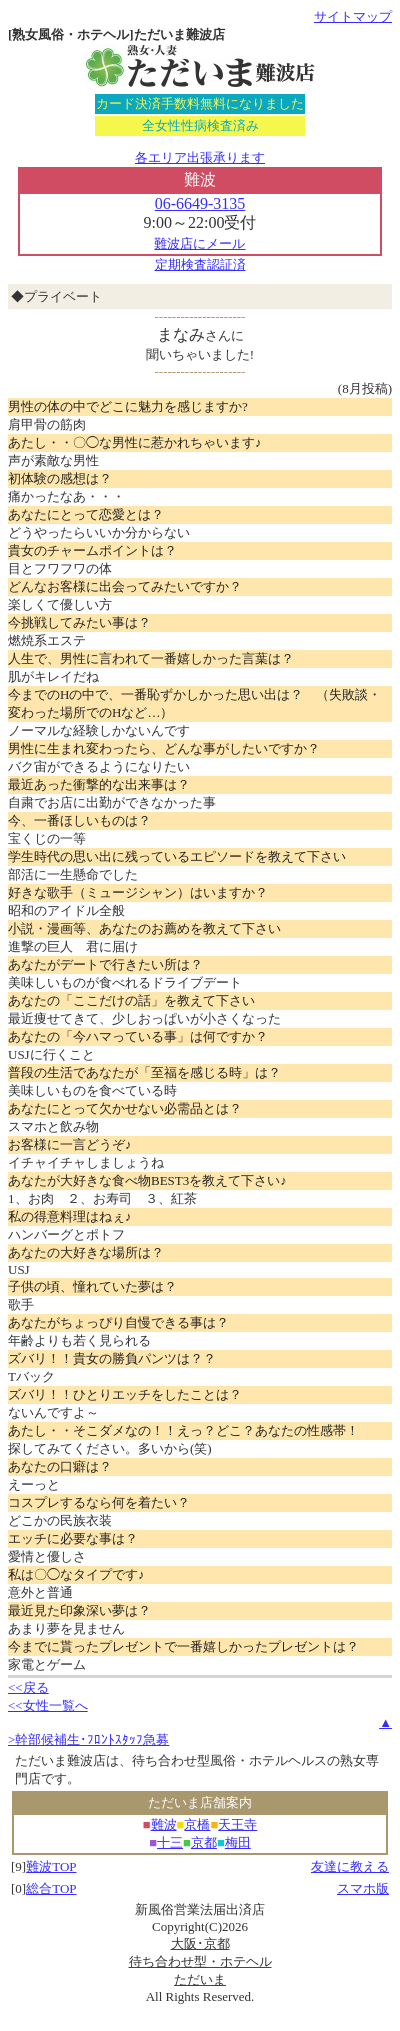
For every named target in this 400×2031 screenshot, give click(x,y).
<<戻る (28, 1687)
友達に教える (350, 1866)
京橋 (197, 1824)
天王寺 (237, 1824)
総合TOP (51, 1888)
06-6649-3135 (200, 203)
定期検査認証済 (200, 264)
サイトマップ (353, 16)
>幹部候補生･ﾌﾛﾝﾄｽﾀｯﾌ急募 (88, 1739)
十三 (170, 1842)
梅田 (238, 1842)
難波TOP (51, 1866)
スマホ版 (363, 1888)
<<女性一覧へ (48, 1705)
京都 (204, 1842)
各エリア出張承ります (200, 157)
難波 (164, 1824)
